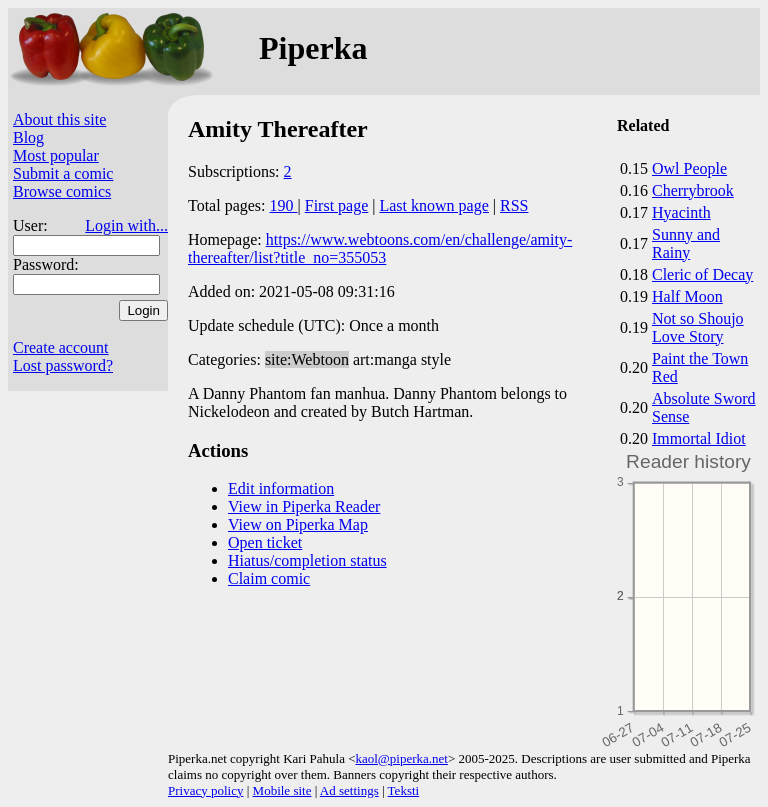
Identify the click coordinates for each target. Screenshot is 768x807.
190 (284, 205)
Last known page (433, 205)
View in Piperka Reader (304, 506)
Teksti (404, 790)
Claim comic (269, 578)
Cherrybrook (693, 190)
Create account (61, 347)
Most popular (56, 155)
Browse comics (62, 191)
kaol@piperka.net (401, 758)
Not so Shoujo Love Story (698, 327)
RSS (514, 205)
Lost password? (63, 365)
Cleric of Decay (702, 274)
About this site (59, 119)
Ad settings (349, 790)
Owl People (689, 168)
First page (337, 205)
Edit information (281, 488)
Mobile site (282, 790)
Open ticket (265, 542)
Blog (28, 137)
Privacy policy (205, 790)
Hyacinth (681, 212)
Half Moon (687, 296)
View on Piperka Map (298, 524)
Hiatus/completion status (307, 560)
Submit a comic (63, 173)
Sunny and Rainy (686, 243)
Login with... (126, 225)
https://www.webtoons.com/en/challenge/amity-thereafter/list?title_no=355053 (380, 248)
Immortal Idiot (699, 438)
